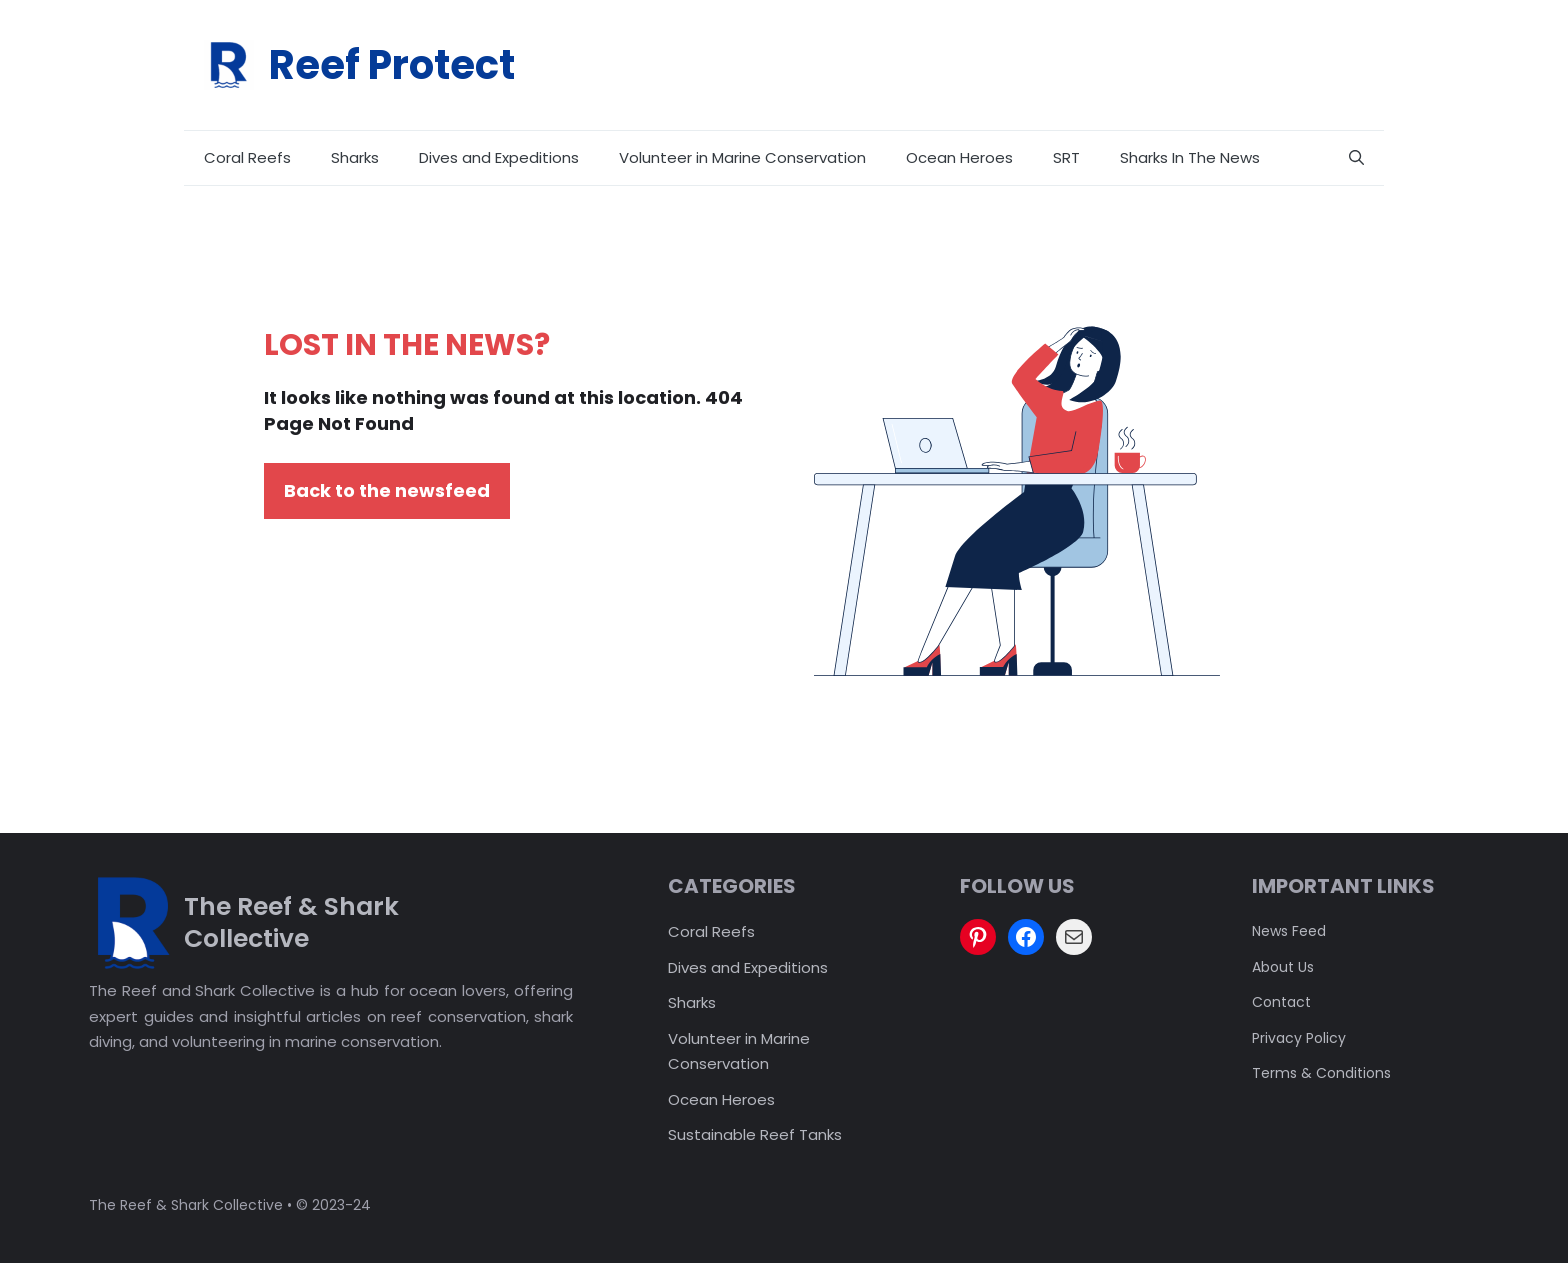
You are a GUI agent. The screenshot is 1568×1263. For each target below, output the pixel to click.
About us (1283, 967)
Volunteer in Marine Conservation (742, 157)
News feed (1289, 931)
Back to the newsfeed (387, 490)
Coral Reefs (247, 157)
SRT (1066, 157)
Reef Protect (392, 65)
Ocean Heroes (959, 157)
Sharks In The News (1190, 157)
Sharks (355, 157)
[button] (1356, 158)
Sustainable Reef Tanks (755, 1134)
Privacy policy (1299, 1038)
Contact (1281, 1002)
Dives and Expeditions (499, 157)
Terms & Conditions (1321, 1073)
